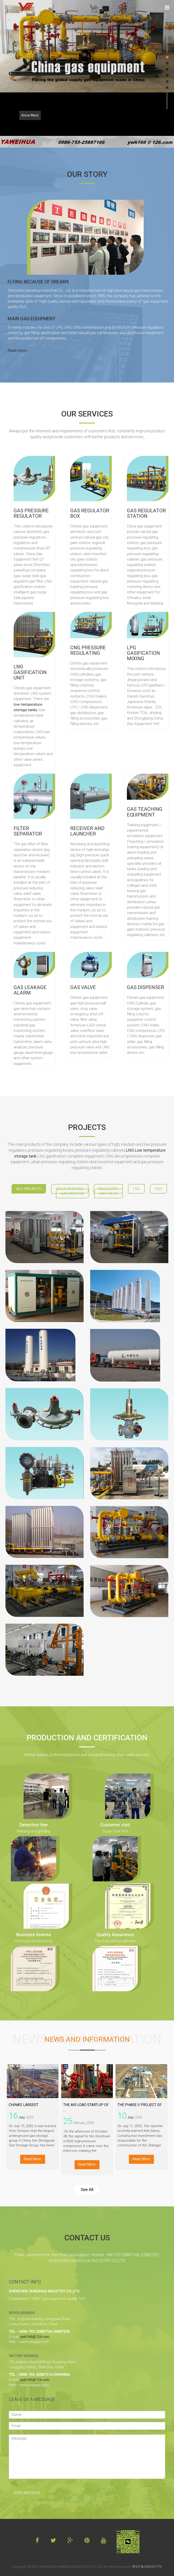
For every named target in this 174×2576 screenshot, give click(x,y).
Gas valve (83, 987)
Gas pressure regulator (31, 513)
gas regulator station (146, 513)
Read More (34, 2159)
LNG (136, 1189)
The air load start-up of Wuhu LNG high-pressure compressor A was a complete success (86, 2105)
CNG (158, 1189)
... (64, 2110)
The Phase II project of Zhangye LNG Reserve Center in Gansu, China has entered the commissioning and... (140, 2105)
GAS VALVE (108, 1194)
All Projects (29, 1189)
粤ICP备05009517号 (147, 2567)
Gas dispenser (145, 987)
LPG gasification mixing (143, 653)
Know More (30, 115)
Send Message (27, 2492)
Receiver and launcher (87, 831)
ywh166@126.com (34, 2337)
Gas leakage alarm (30, 990)
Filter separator (28, 831)
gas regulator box (89, 513)
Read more (17, 350)
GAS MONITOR (72, 1194)
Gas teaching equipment (144, 811)
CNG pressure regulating (88, 650)
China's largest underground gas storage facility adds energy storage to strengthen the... (30, 2105)
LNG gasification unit (30, 672)
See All (87, 2189)
